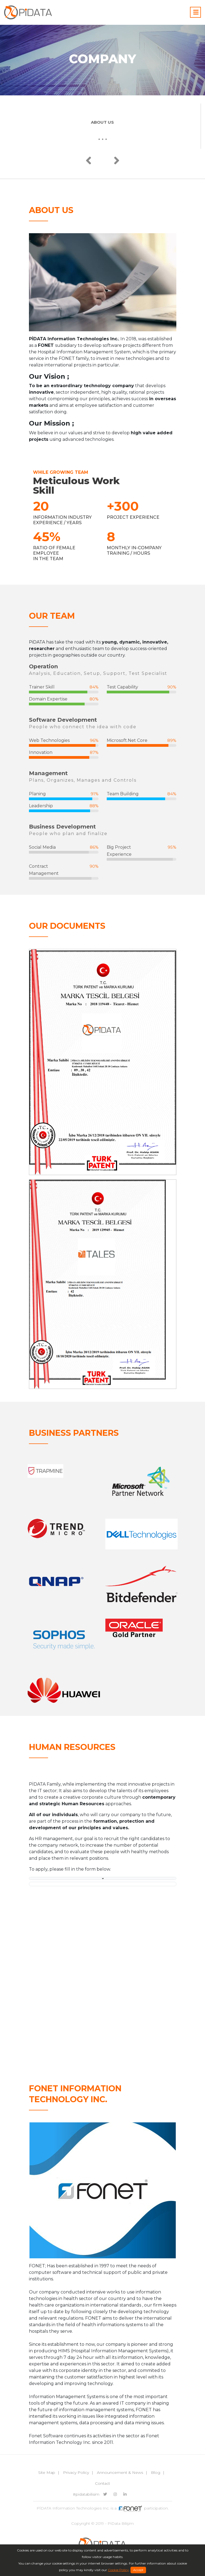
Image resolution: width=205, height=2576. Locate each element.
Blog (155, 2472)
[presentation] (88, 160)
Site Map (46, 2472)
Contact (102, 2483)
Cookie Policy (118, 2570)
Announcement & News (120, 2472)
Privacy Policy (76, 2472)
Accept (138, 2570)
